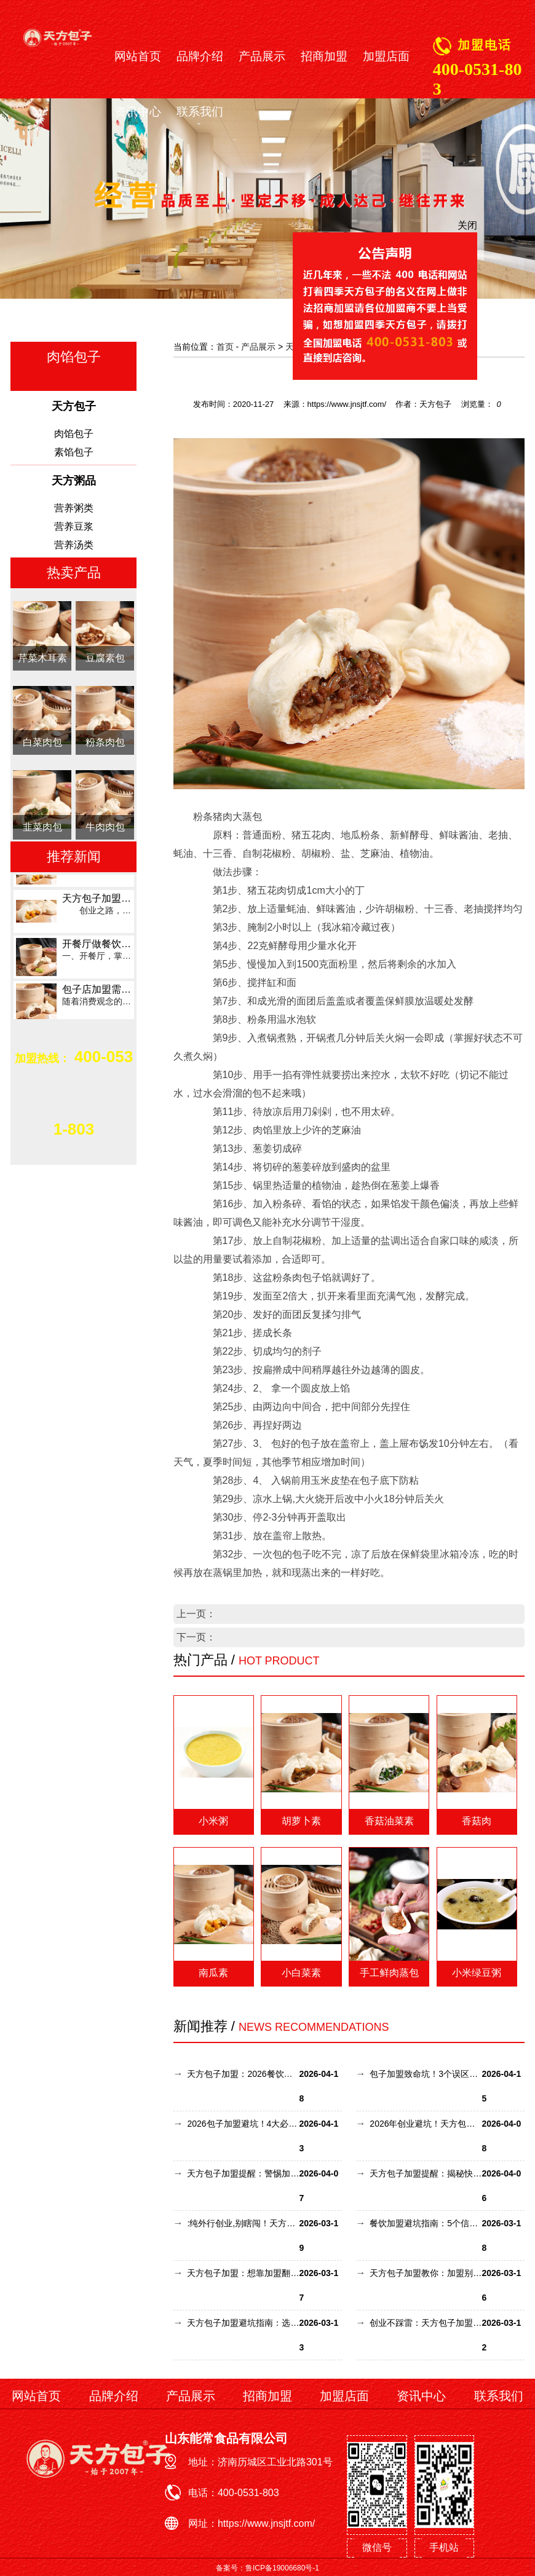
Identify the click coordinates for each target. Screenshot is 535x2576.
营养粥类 (73, 508)
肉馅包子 (73, 433)
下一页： (196, 1637)
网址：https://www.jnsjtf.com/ (251, 2523)
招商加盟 (324, 56)
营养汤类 (73, 545)
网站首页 (137, 56)
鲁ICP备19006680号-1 (282, 2568)
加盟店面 (386, 56)
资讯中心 (137, 112)
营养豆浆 (73, 526)
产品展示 (262, 56)
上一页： (196, 1614)
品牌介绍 (199, 56)
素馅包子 (73, 452)
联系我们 (199, 112)
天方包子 (302, 347)
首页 (225, 347)
